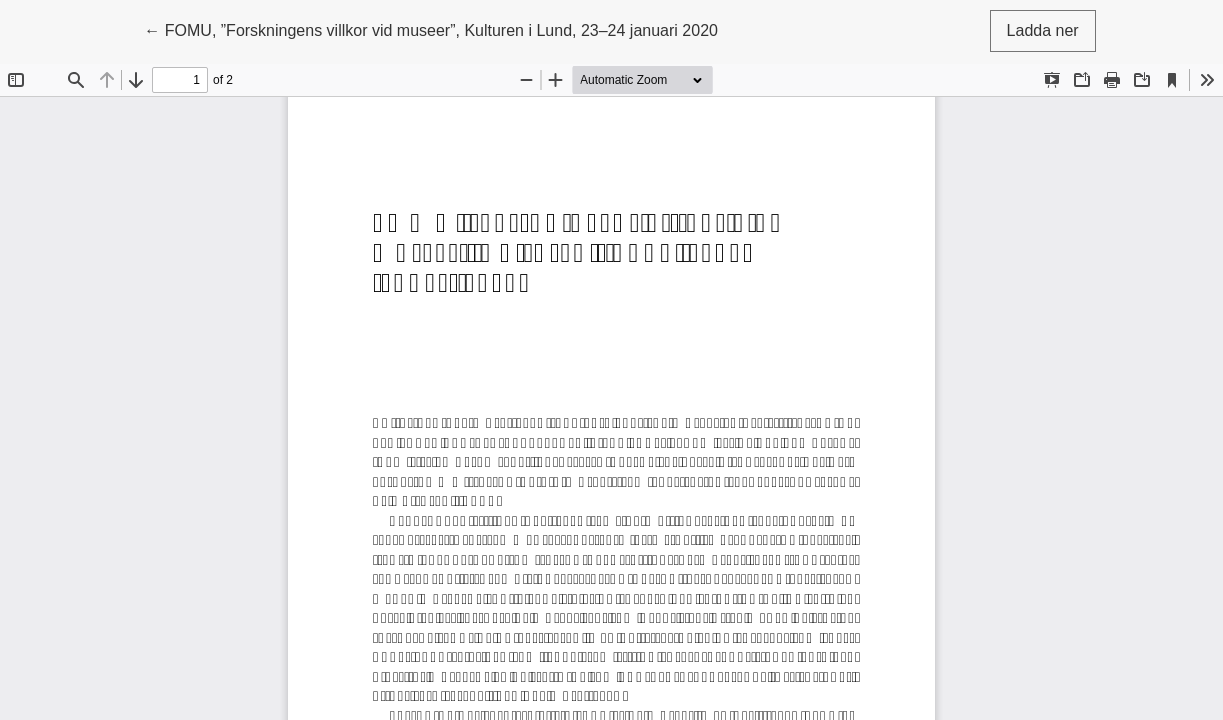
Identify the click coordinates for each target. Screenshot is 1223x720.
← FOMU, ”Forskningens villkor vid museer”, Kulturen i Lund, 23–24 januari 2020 (431, 28)
